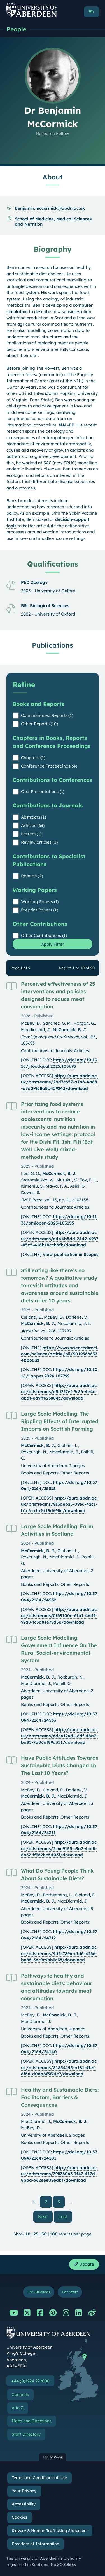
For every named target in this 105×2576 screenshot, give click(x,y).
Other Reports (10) (39, 723)
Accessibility (24, 2504)
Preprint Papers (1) (39, 910)
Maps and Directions (31, 2420)
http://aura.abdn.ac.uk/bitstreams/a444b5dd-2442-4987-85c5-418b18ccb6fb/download (59, 1239)
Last (65, 2216)
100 (54, 2234)
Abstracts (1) (33, 817)
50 (44, 2234)
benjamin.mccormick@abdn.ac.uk (50, 208)
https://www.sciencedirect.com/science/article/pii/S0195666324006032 (59, 1354)
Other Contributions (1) (44, 935)
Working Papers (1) (40, 901)
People (16, 29)
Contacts (20, 2394)
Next (45, 2216)
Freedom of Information (35, 2543)
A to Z (17, 2407)
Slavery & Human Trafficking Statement (50, 2530)
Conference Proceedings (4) (49, 766)
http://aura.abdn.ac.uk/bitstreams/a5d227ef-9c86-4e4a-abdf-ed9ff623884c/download (59, 1392)
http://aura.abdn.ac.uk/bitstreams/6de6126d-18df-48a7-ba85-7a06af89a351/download (59, 1736)
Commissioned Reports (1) (47, 715)
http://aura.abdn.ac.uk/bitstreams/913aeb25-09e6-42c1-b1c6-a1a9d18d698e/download (59, 1504)
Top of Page (52, 2457)
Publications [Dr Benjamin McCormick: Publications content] (52, 645)
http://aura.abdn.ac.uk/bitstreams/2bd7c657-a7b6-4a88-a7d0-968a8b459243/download (59, 1082)
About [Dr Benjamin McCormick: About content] (52, 177)
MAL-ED (66, 425)
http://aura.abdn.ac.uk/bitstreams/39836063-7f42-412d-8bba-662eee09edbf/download (59, 2174)
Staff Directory (26, 2434)
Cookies (19, 2517)
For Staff (70, 2292)
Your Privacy (24, 2490)
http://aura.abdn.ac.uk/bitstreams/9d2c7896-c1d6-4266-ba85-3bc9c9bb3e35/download (59, 1953)
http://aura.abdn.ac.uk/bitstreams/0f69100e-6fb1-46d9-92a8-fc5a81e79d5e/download (59, 1616)
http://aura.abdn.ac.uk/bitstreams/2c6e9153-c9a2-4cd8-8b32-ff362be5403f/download (59, 1848)
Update (84, 2264)
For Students (38, 2292)
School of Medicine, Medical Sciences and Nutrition (53, 221)
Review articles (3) (39, 842)
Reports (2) (32, 875)
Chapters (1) (33, 757)
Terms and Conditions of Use (39, 2477)
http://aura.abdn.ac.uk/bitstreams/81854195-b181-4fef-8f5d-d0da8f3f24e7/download (59, 2067)
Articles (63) (33, 825)
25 (36, 2234)
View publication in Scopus (70, 1254)
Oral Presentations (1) (42, 791)
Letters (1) (31, 833)
